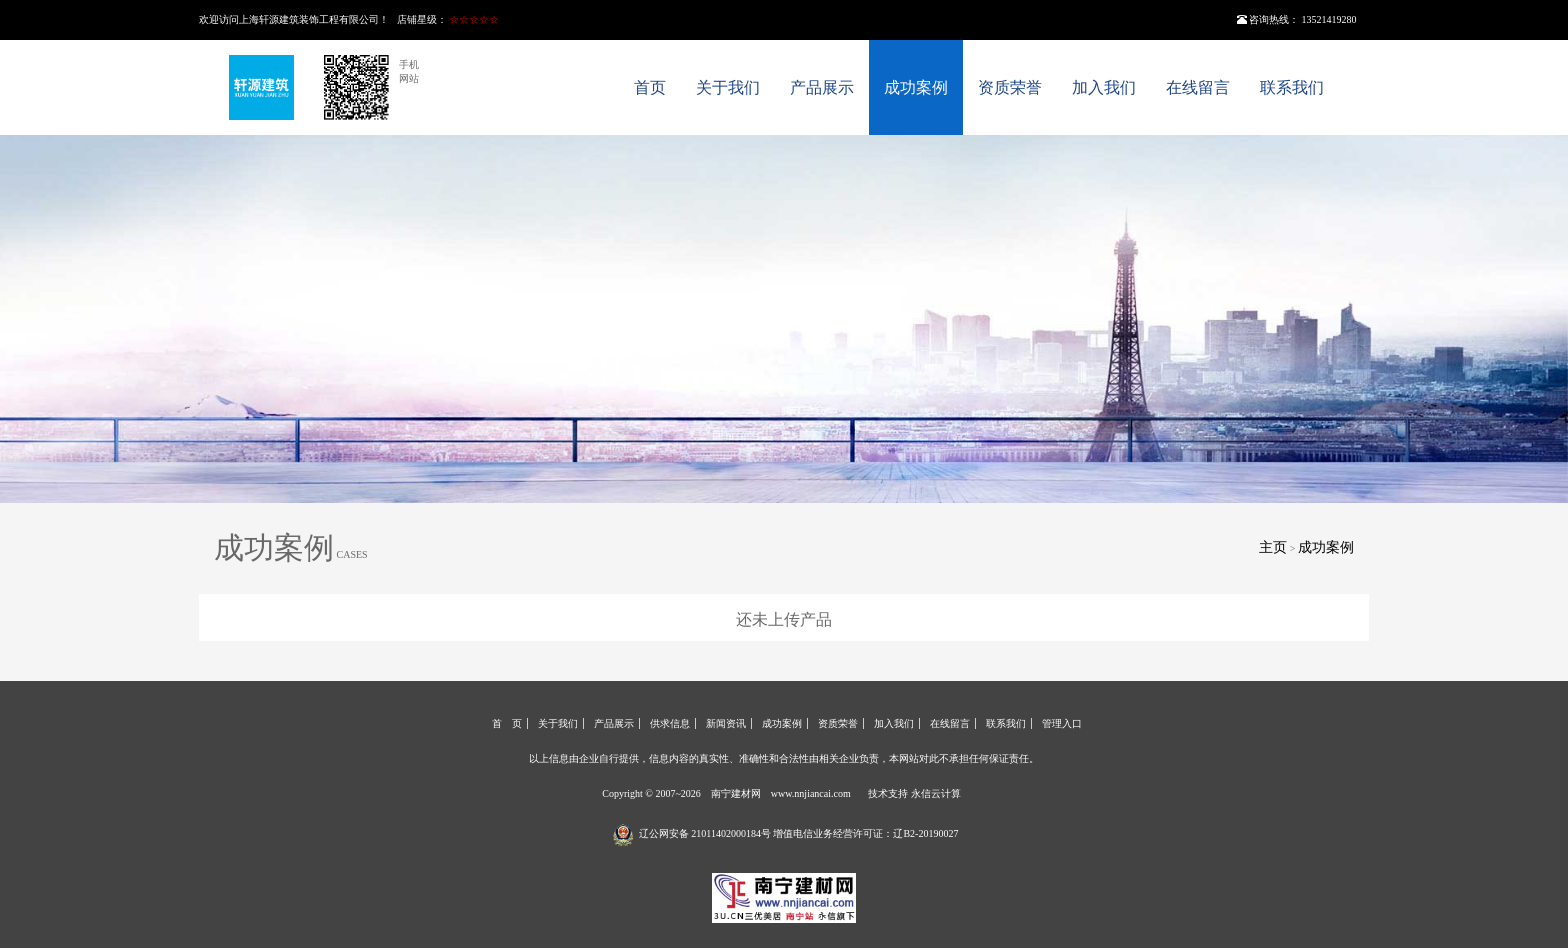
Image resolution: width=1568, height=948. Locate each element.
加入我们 (1104, 87)
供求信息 (670, 723)
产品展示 (822, 87)
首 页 (507, 723)
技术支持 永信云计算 (914, 793)
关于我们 (728, 87)
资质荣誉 (1010, 87)
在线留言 (1198, 87)
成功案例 (916, 87)
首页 (650, 87)
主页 (1273, 547)
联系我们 (1292, 87)
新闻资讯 (726, 723)
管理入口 (1062, 723)
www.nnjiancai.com (811, 793)
